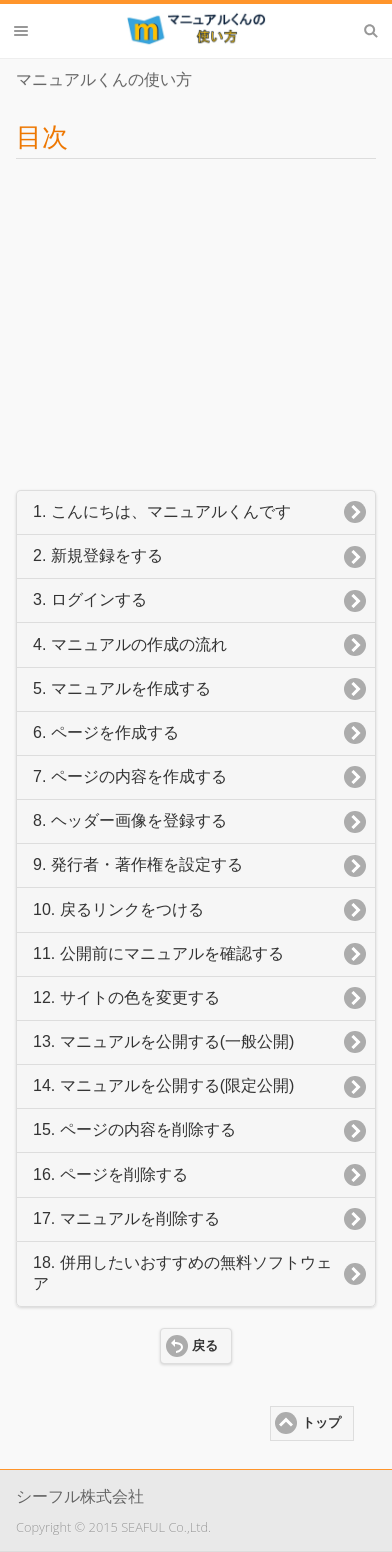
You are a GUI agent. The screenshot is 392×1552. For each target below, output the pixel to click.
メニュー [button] (21, 31)
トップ (321, 1423)
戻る (205, 1346)
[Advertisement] (196, 318)
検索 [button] (371, 31)
